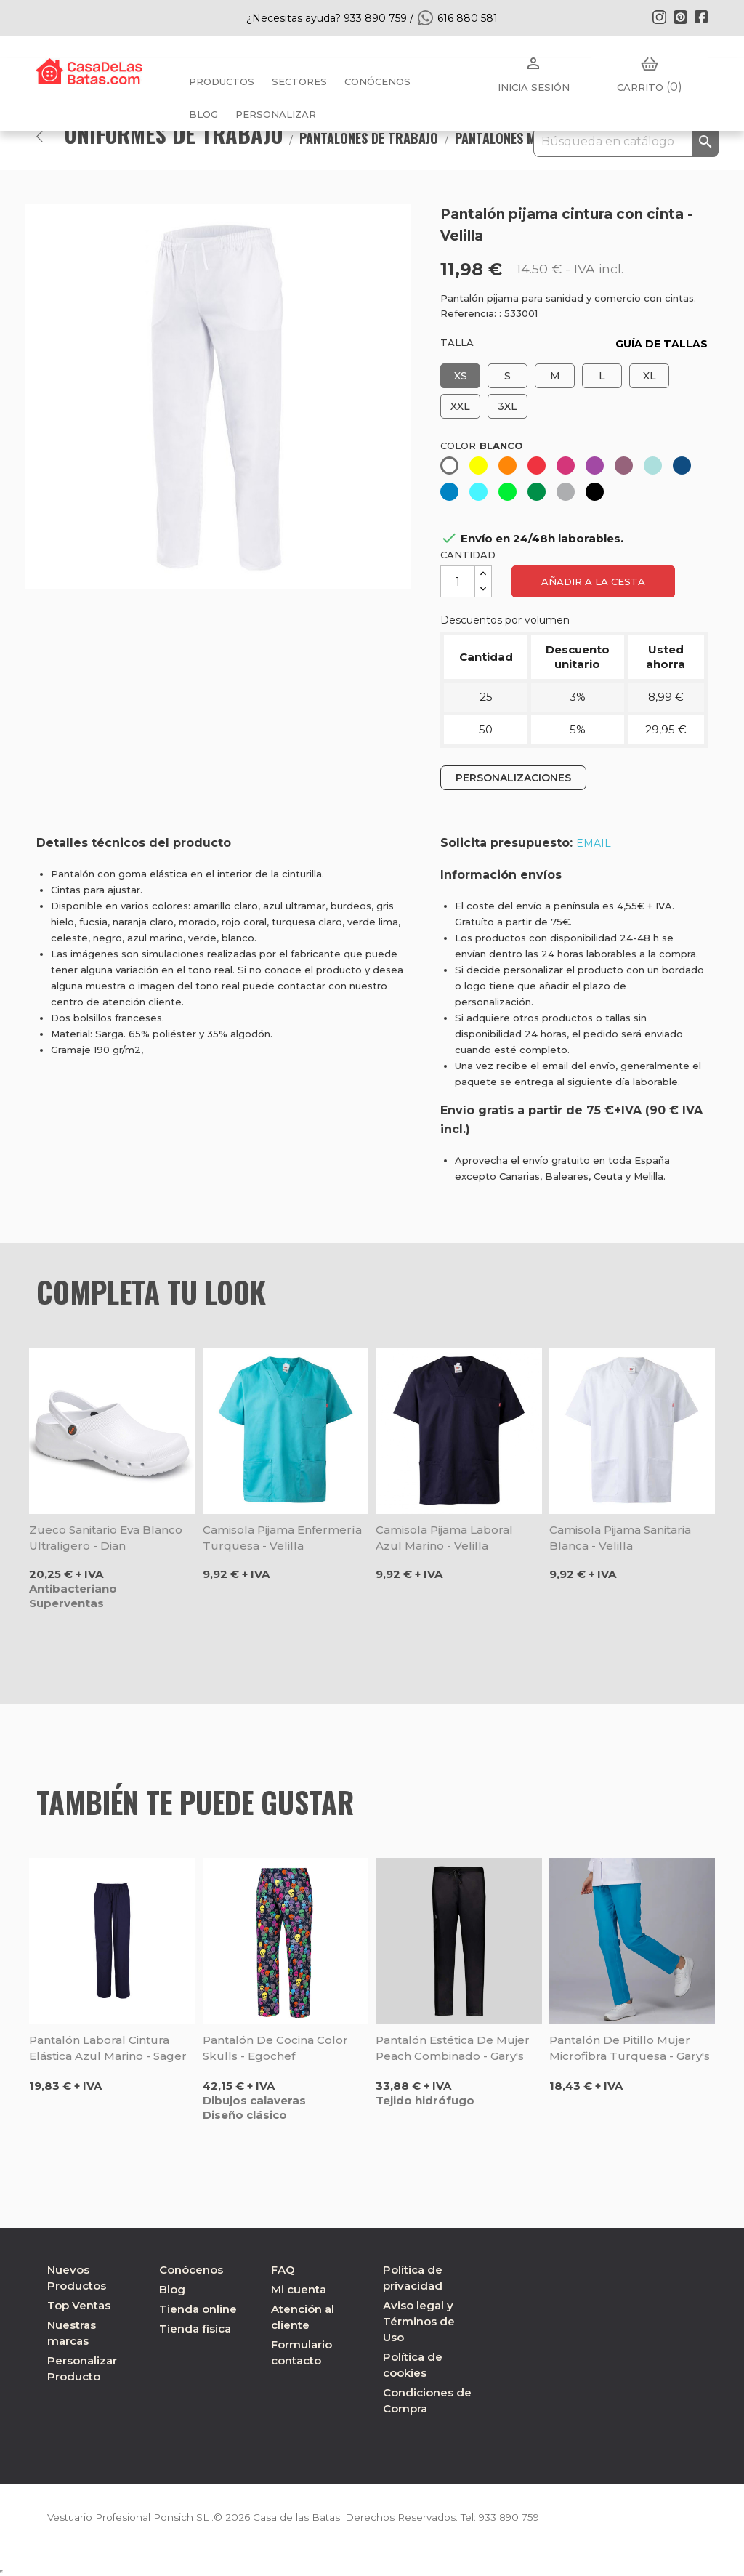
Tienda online (198, 2309)
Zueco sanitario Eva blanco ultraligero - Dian (105, 1538)
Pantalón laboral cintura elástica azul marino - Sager (108, 2048)
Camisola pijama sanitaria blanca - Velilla (620, 1538)
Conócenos (377, 81)
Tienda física (195, 2328)
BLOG (203, 114)
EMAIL (593, 843)
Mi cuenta (298, 2289)
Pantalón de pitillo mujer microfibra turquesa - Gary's (629, 2048)
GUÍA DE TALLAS (661, 343)
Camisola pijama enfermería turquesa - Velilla (282, 1538)
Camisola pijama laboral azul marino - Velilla (444, 1538)
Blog (172, 2289)
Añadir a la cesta (593, 581)
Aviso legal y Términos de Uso (419, 2321)
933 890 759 (518, 2517)
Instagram (659, 16)
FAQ (283, 2270)
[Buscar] (626, 141)
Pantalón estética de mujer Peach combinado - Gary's (453, 2048)
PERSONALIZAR (275, 114)
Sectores (299, 81)
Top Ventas (78, 2305)
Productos (221, 81)
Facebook (701, 16)
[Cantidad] (457, 581)
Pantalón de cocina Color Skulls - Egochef (275, 2048)
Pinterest (680, 16)
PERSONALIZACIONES (513, 777)
